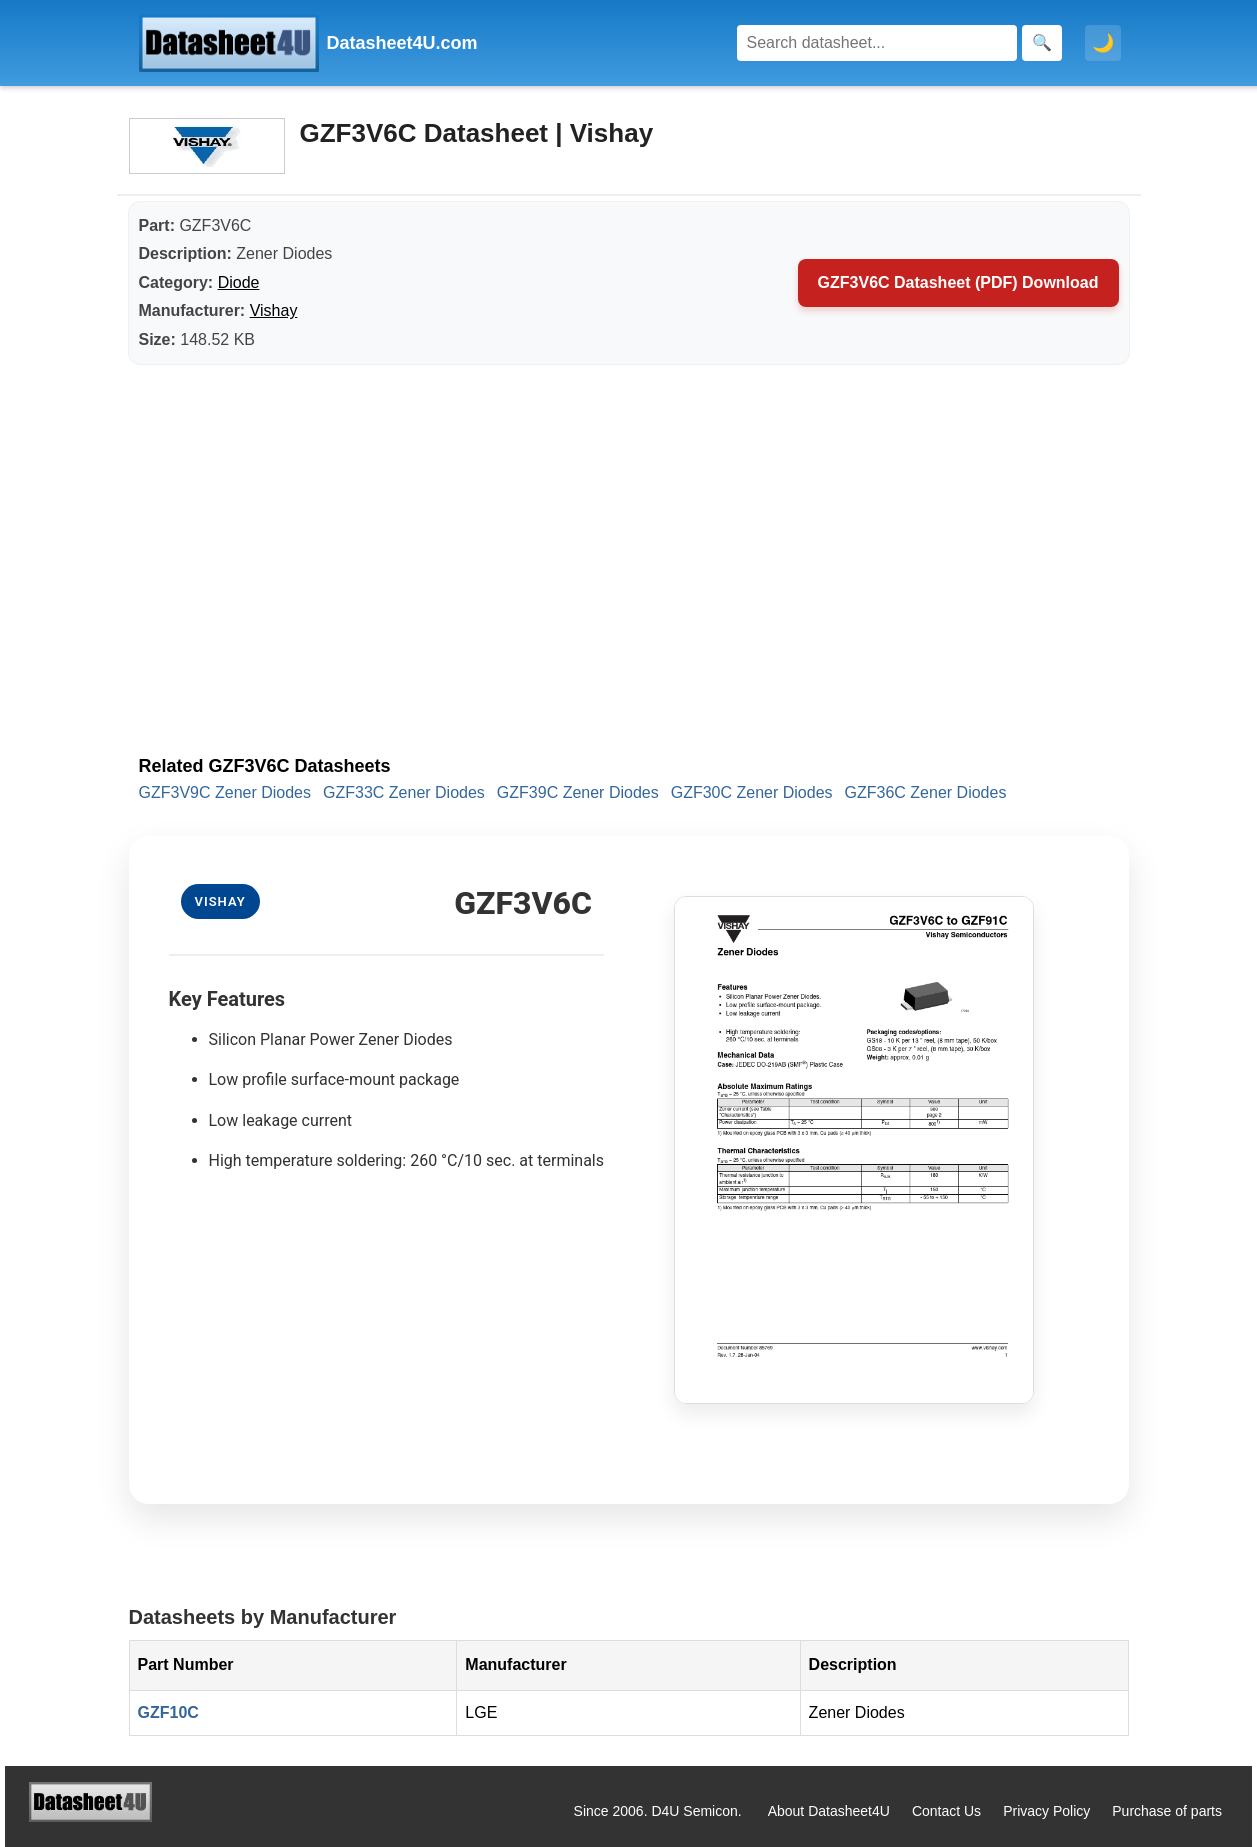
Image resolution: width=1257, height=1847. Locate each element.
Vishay (274, 310)
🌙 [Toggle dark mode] (1103, 43)
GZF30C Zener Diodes (752, 792)
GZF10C (168, 1712)
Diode (239, 282)
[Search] (877, 43)
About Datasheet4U (829, 1811)
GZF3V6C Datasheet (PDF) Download (958, 282)
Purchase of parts (1167, 1811)
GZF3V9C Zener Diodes (225, 792)
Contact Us (946, 1811)
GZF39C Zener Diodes (578, 792)
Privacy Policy (1046, 1811)
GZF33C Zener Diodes (404, 792)
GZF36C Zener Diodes (926, 792)
